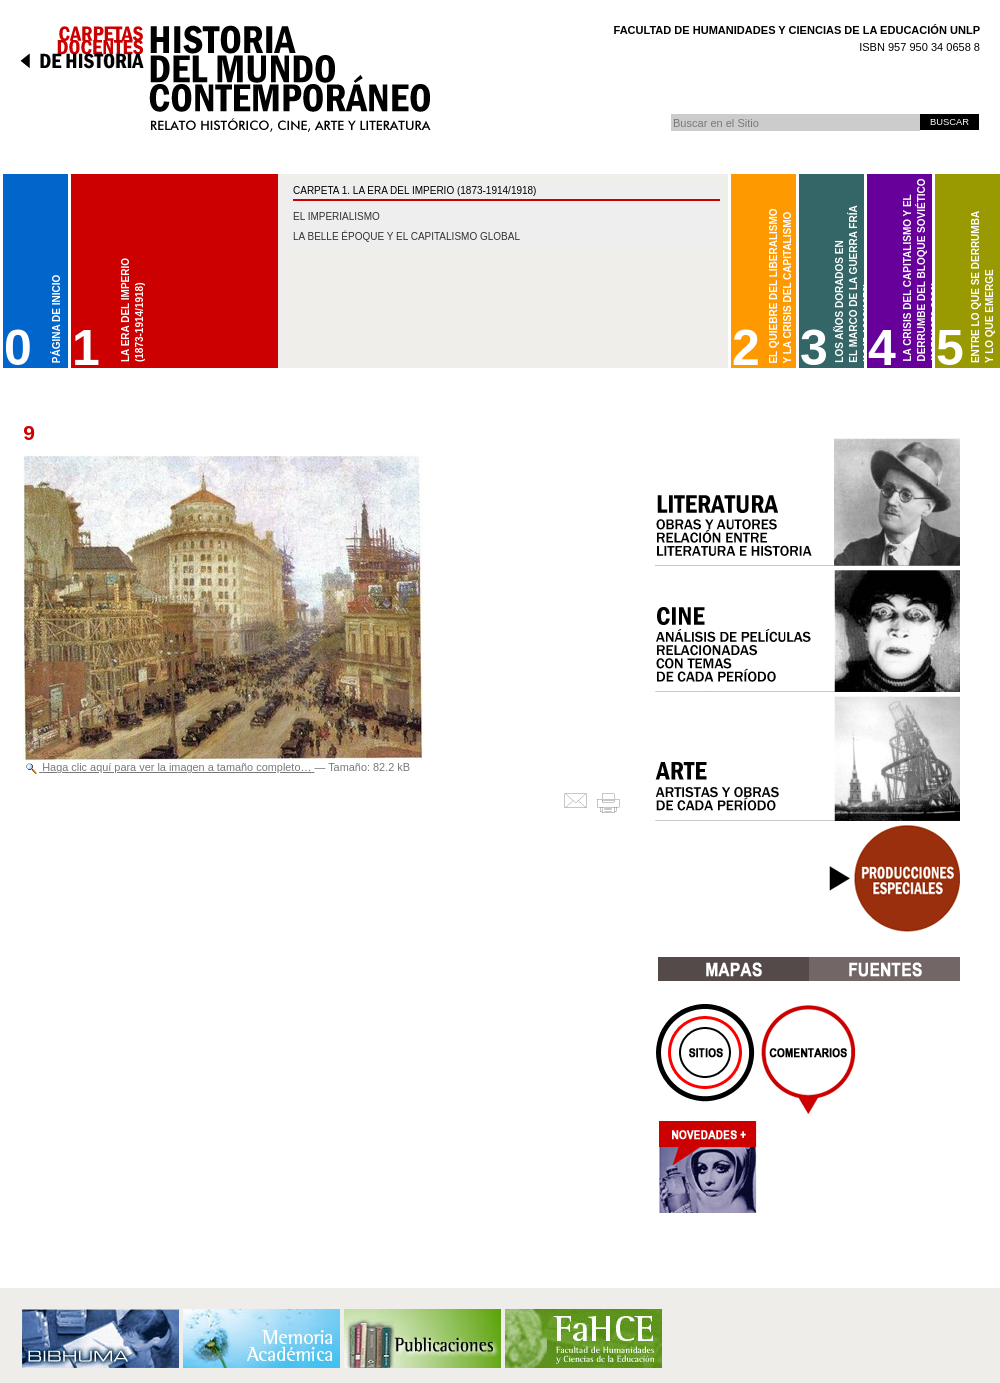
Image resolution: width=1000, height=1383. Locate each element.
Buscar (670, 113)
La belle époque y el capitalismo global (406, 236)
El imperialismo (336, 216)
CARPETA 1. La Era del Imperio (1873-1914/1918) (414, 190)
